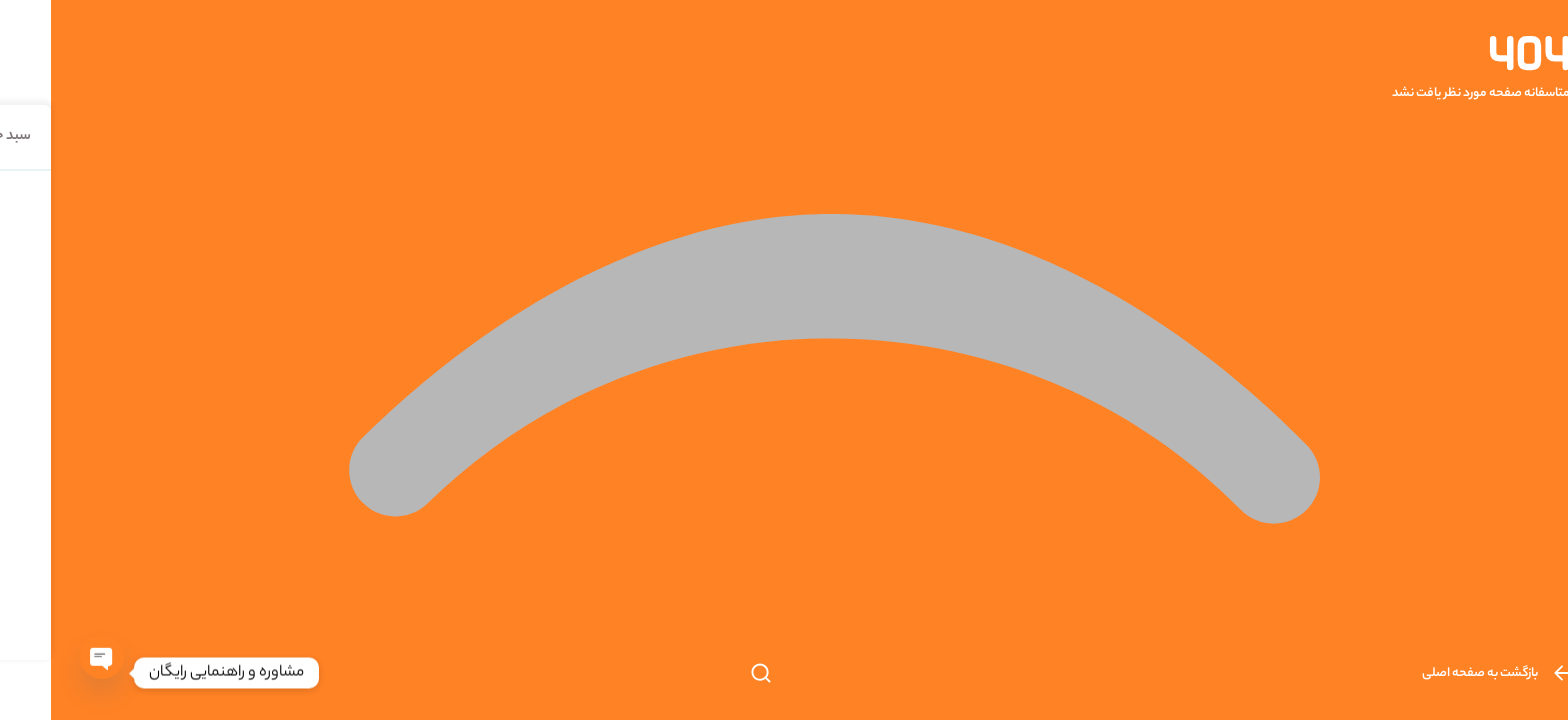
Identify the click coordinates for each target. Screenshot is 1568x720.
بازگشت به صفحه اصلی (1445, 673)
